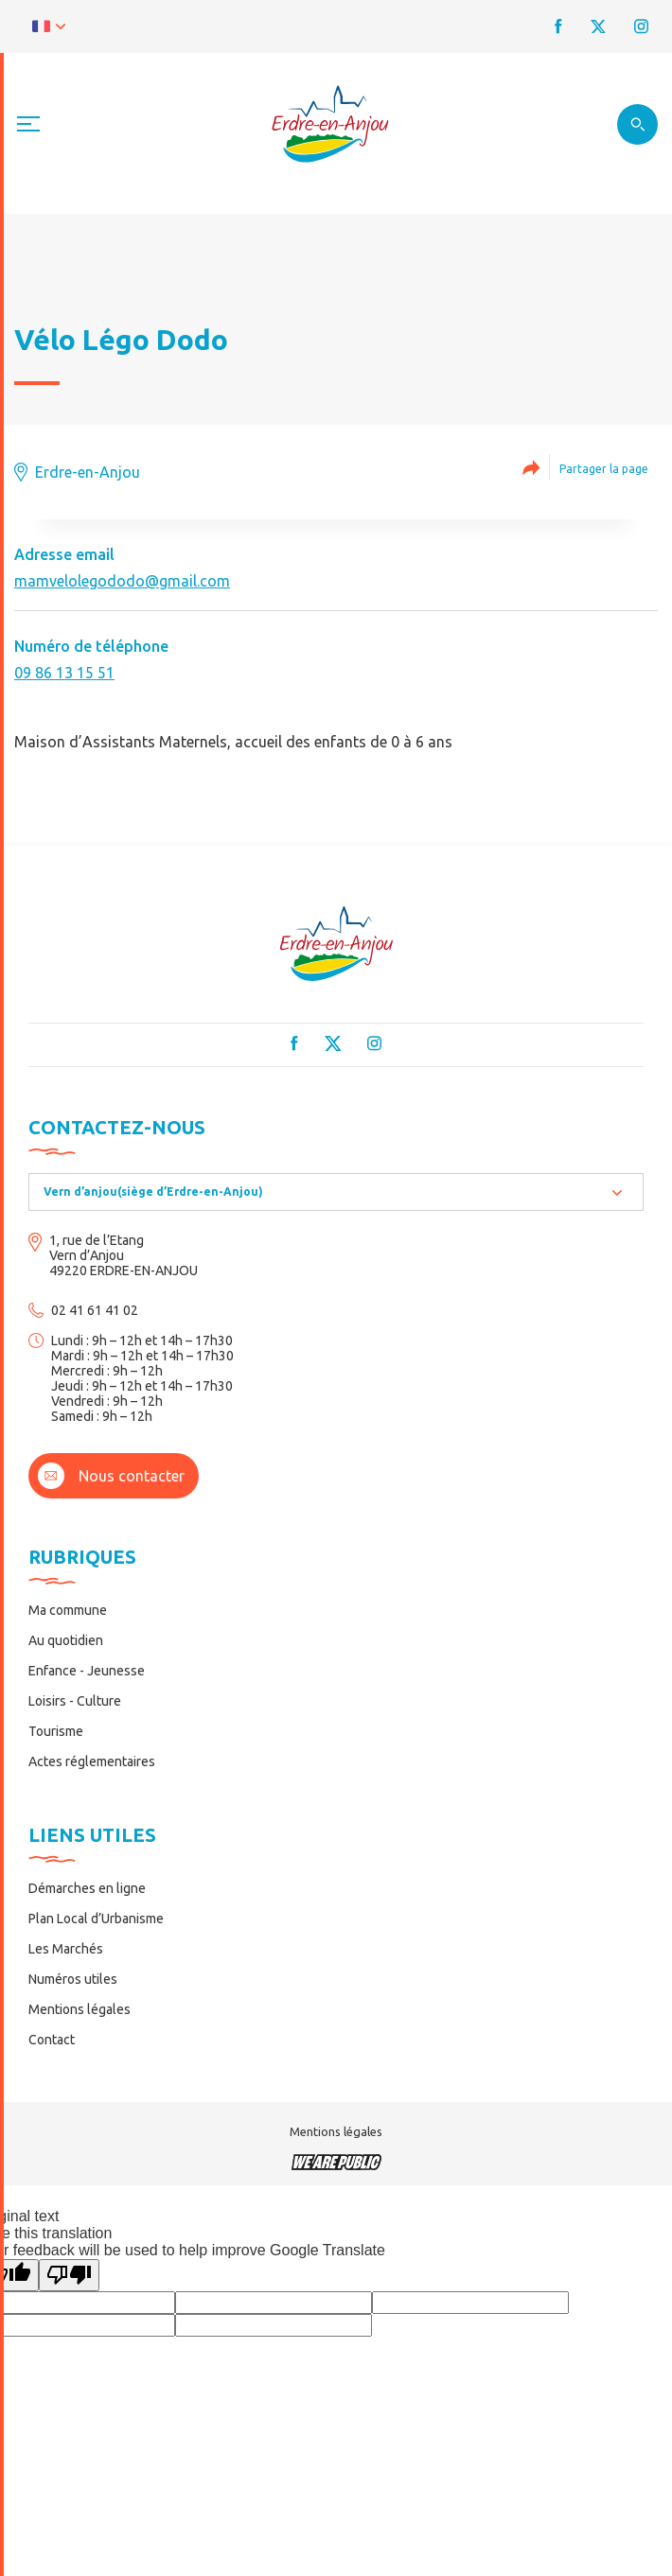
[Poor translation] (69, 2275)
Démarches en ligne (87, 1888)
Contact (51, 2039)
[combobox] (336, 1192)
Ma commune (67, 1610)
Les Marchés (65, 1948)
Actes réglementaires (91, 1761)
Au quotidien (65, 1640)
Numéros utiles (72, 1979)
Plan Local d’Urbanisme (96, 1918)
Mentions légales (79, 2009)
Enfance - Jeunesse (86, 1670)
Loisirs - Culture (74, 1701)
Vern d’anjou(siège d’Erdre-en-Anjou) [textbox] (153, 1191)
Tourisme (55, 1731)
